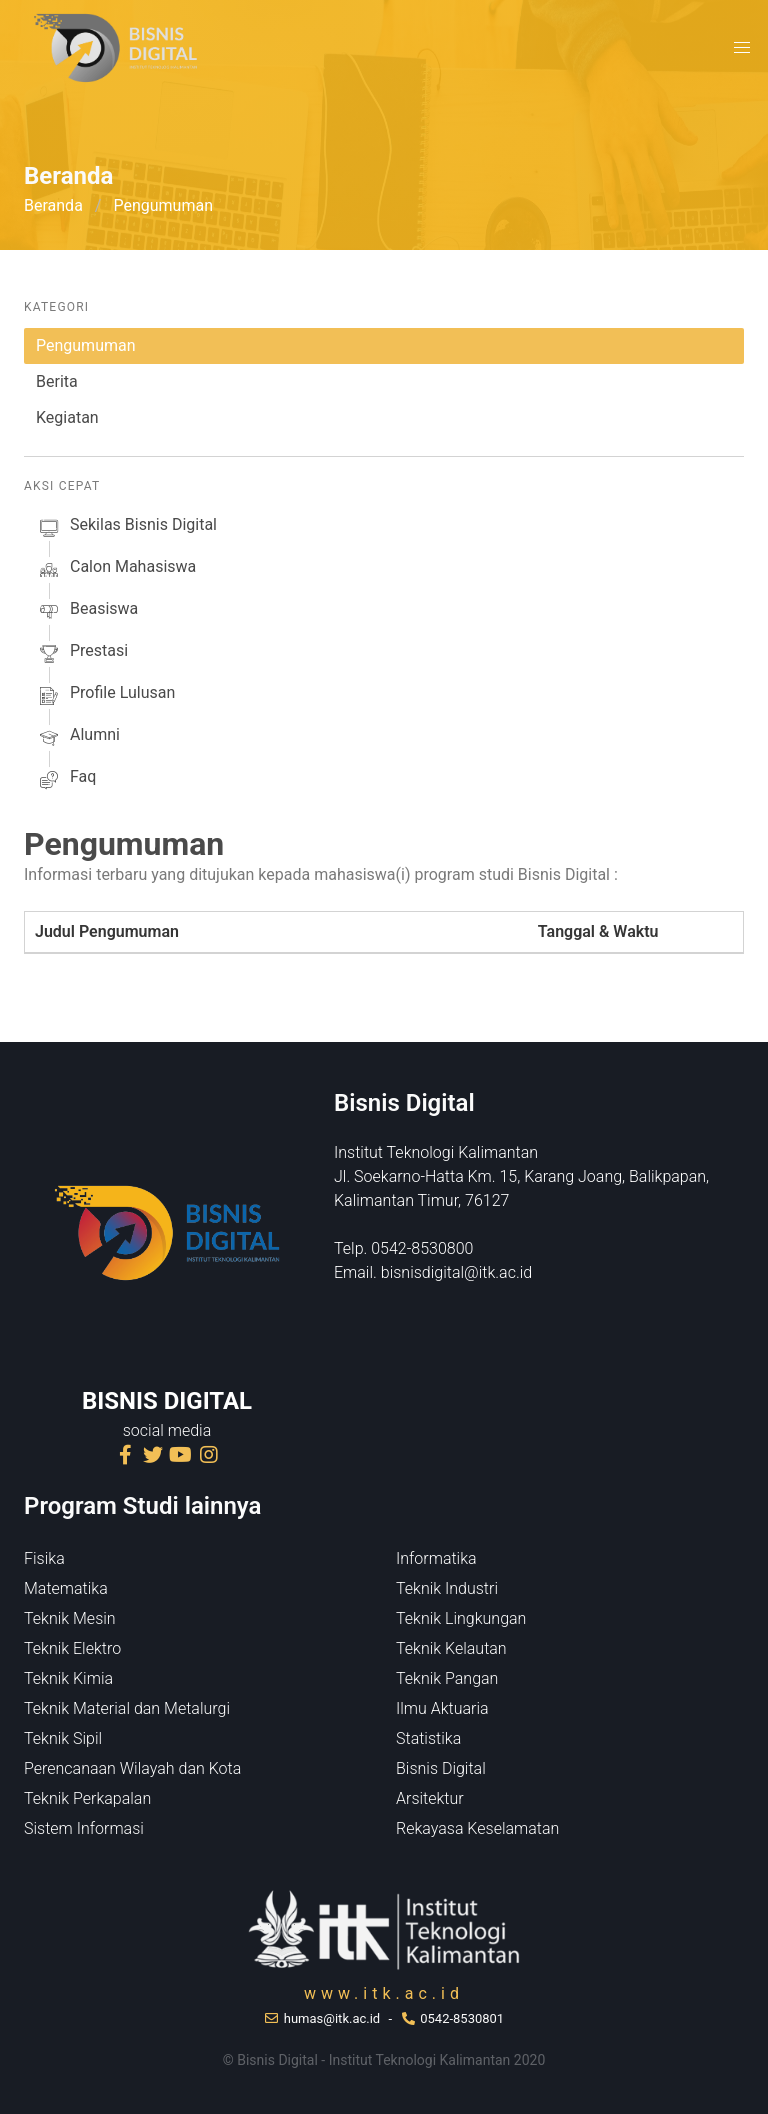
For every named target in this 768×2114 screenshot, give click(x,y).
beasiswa (87, 612)
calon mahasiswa (116, 570)
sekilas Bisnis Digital (126, 528)
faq (66, 780)
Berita (57, 381)
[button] (742, 48)
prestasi (82, 654)
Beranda (53, 205)
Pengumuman (86, 345)
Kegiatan (67, 417)
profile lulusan (105, 696)
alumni (78, 738)
